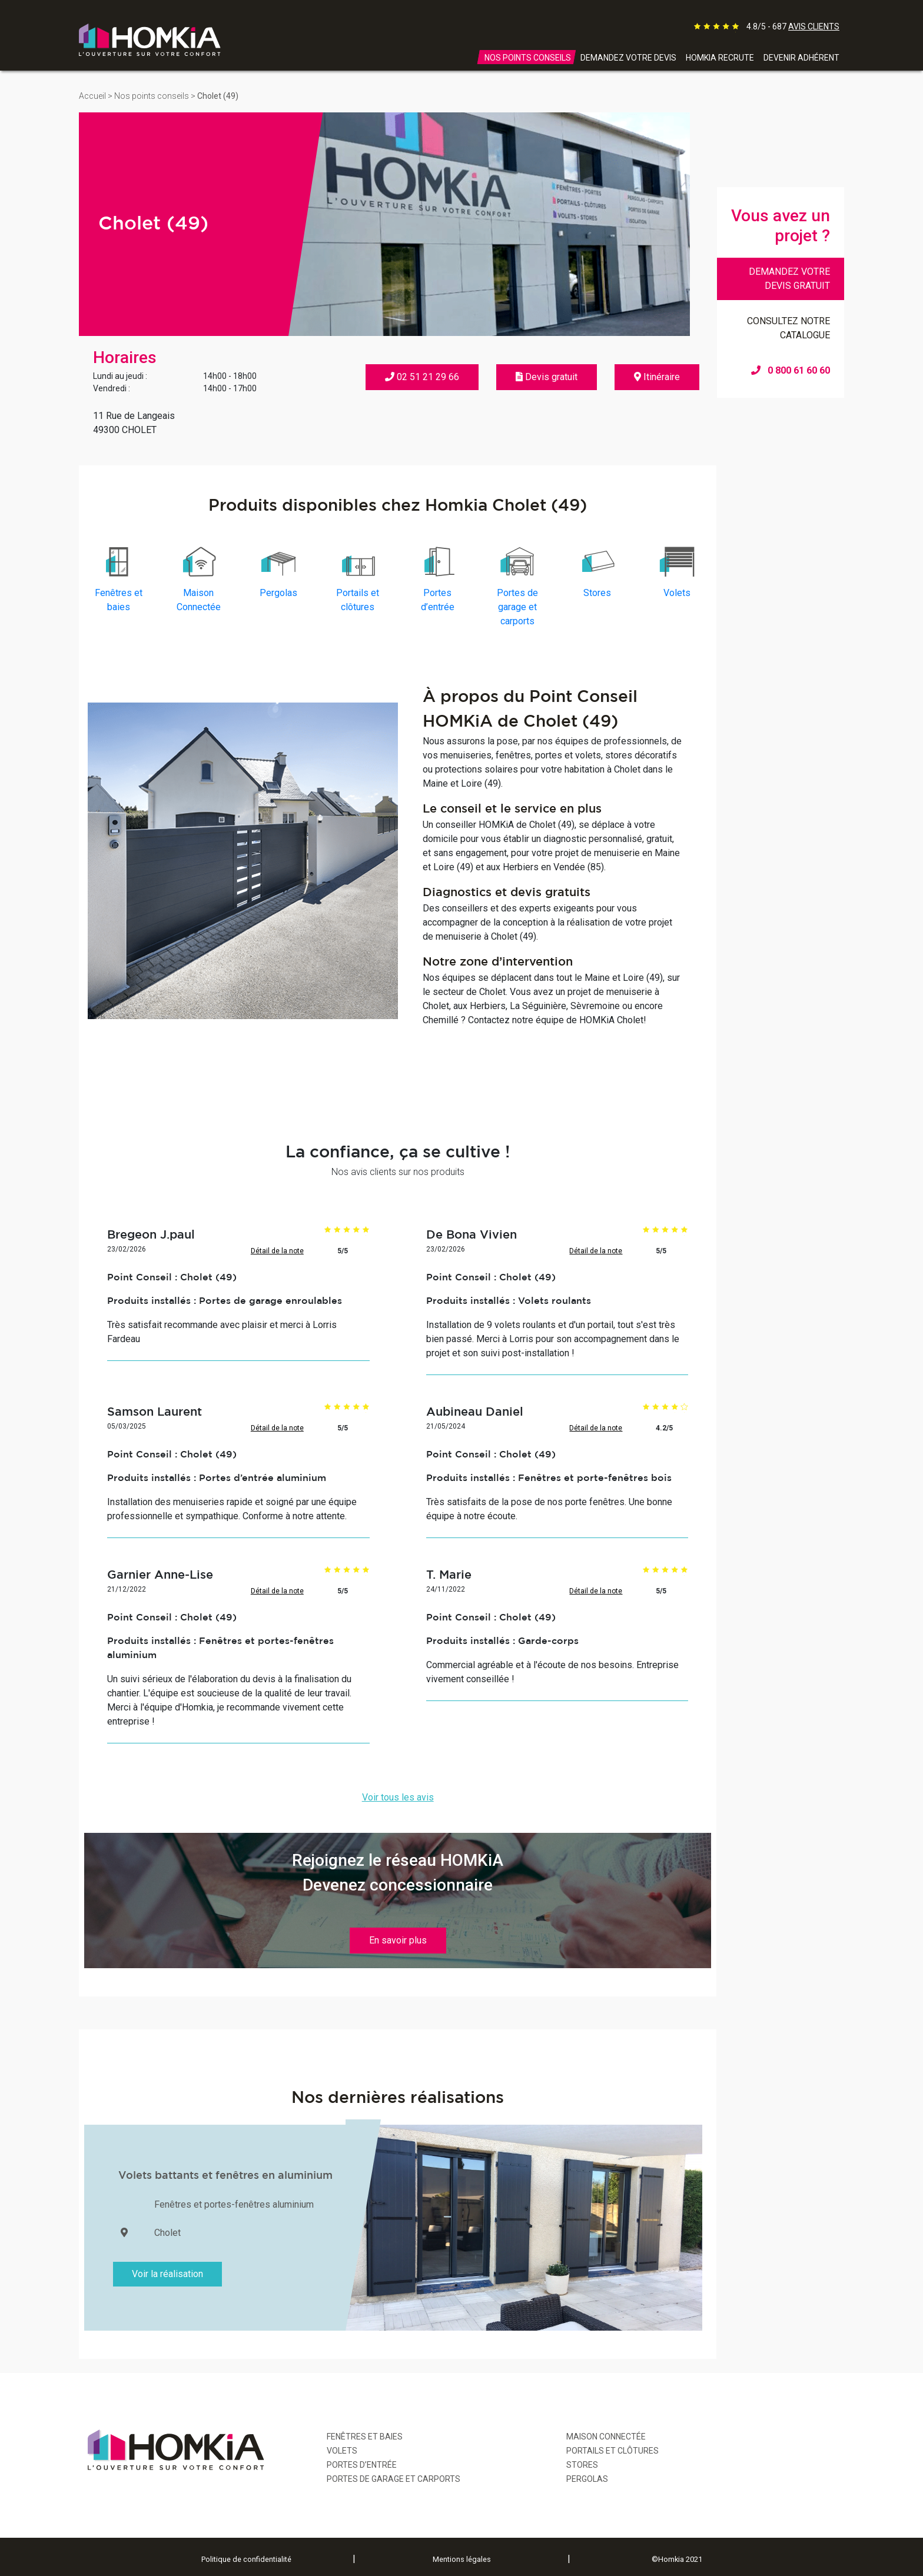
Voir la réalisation (167, 2273)
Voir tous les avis (398, 1797)
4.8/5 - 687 (792, 26)
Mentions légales (462, 2559)
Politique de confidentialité (246, 2559)
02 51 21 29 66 (422, 376)
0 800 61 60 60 (790, 370)
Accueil (92, 96)
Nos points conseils (151, 96)
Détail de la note (277, 1251)
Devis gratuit (546, 376)
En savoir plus (398, 1940)
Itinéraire (657, 376)
